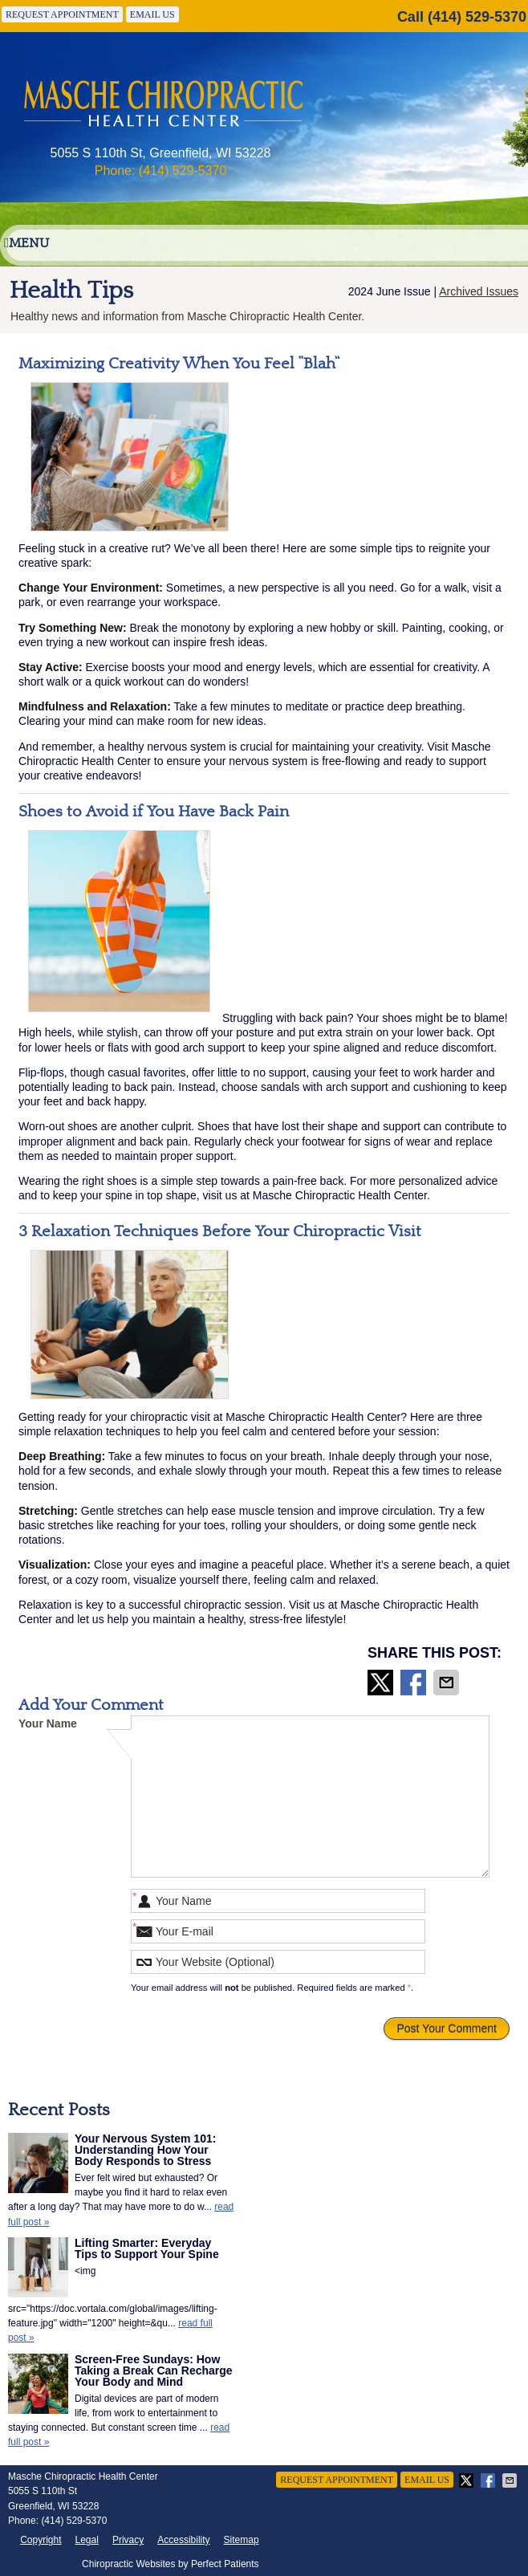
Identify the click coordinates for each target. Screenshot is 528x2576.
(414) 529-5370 (477, 17)
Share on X (382, 1682)
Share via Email (447, 1682)
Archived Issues (478, 291)
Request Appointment (62, 14)
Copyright (40, 2539)
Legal (87, 2539)
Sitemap (241, 2539)
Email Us (152, 14)
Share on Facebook (414, 1682)
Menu (26, 242)
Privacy (128, 2539)
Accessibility (183, 2539)
